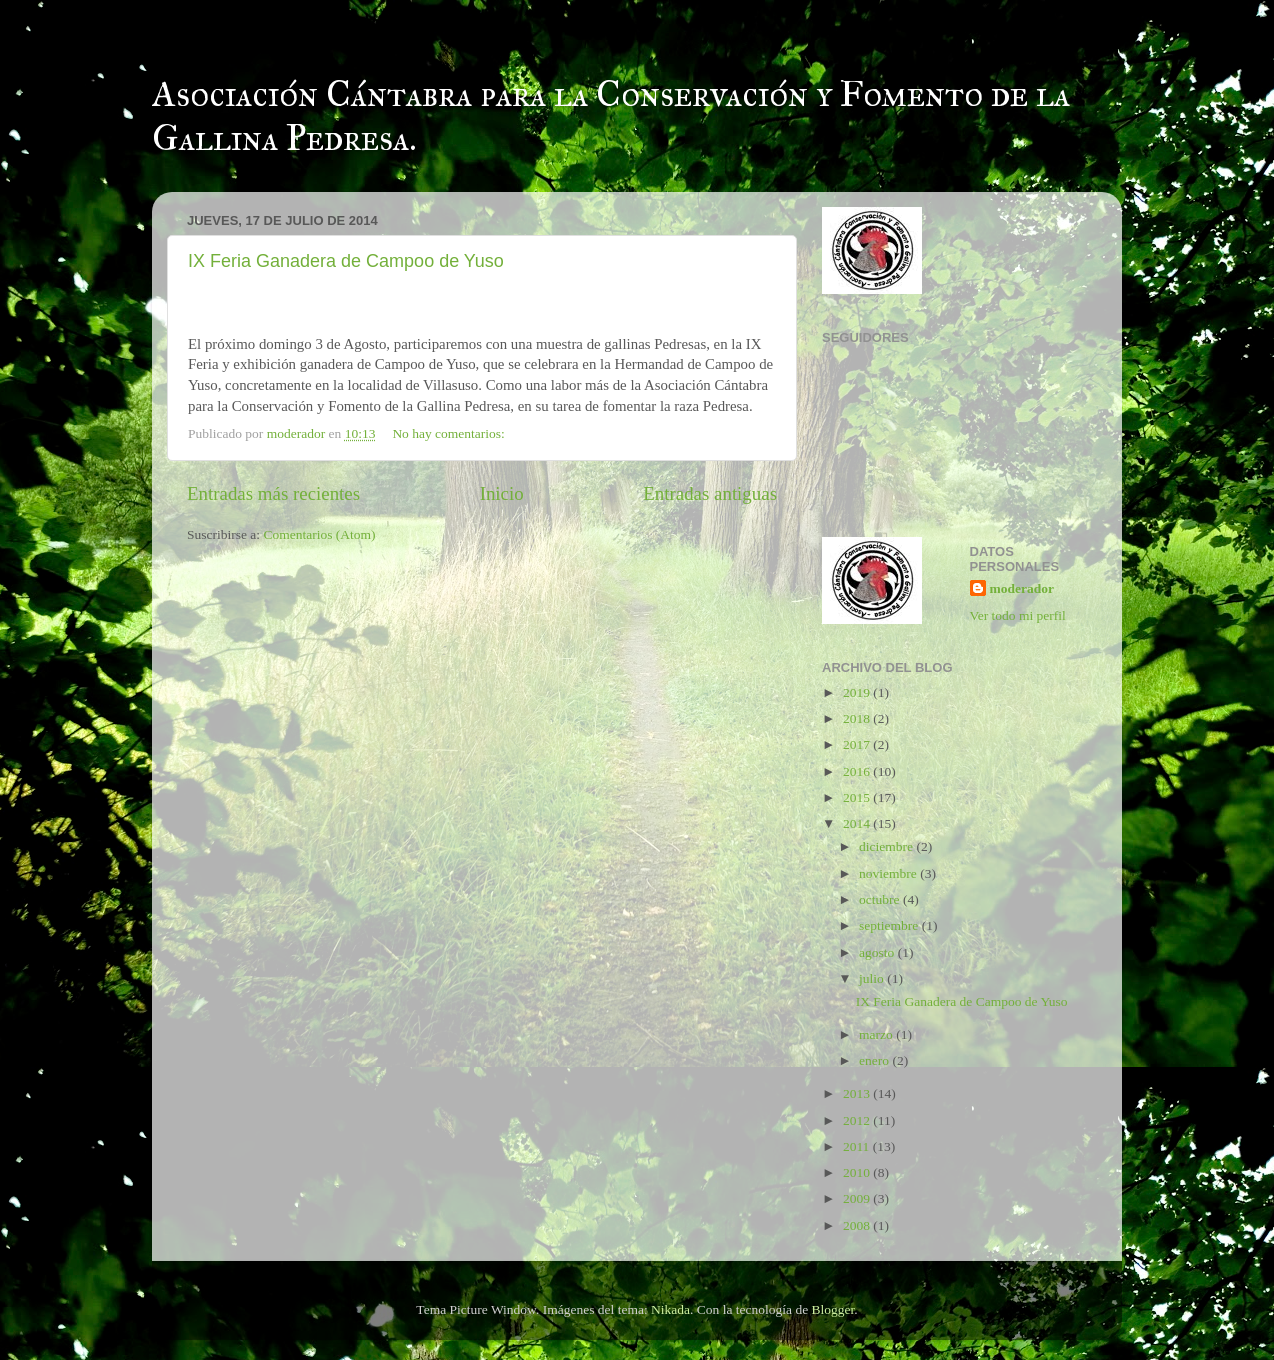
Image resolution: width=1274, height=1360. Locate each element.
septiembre (890, 925)
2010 (858, 1172)
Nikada (670, 1309)
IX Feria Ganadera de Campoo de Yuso (346, 261)
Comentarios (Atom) (320, 534)
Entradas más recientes (273, 493)
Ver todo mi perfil (1018, 615)
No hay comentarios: (450, 433)
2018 (858, 718)
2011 (858, 1146)
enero (875, 1060)
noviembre (889, 873)
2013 (858, 1093)
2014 (858, 823)
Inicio (502, 493)
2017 (858, 744)
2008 (858, 1225)
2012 (858, 1120)
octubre (881, 899)
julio (873, 978)
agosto (878, 952)
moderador (1022, 588)
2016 (858, 771)
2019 (858, 692)
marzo (877, 1034)
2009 (858, 1198)
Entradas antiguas (710, 493)
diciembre (887, 846)
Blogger (833, 1309)
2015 (858, 797)
